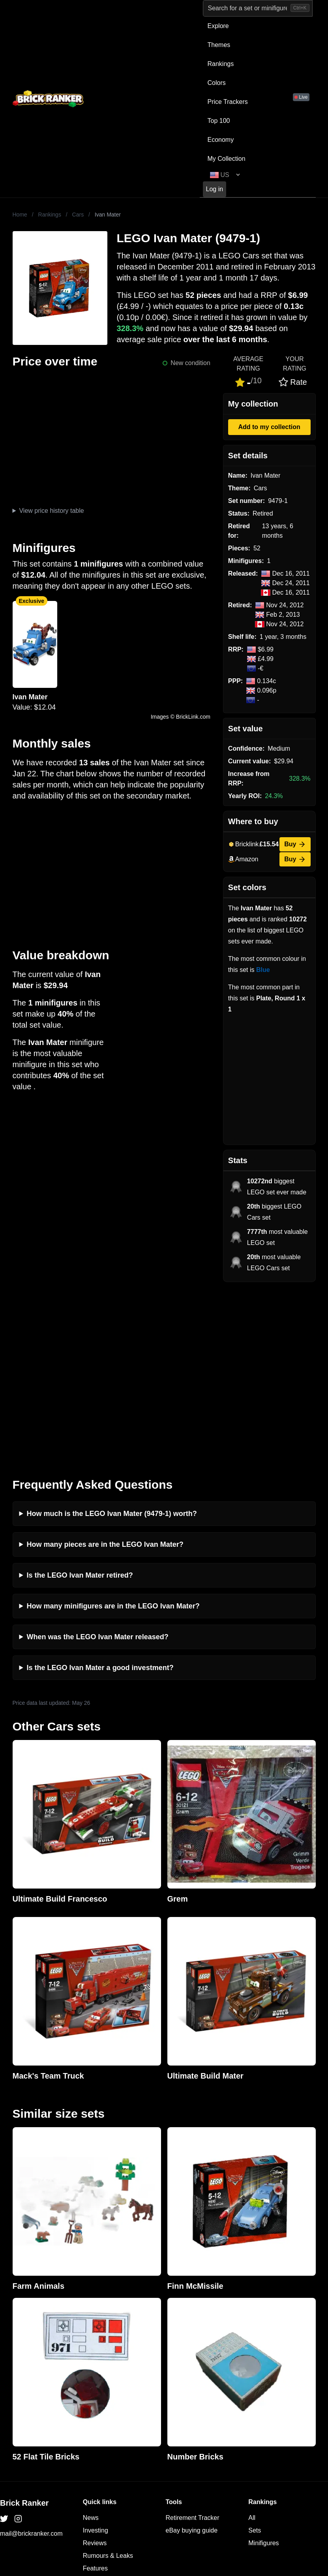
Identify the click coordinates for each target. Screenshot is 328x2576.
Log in (214, 189)
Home (20, 214)
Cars (78, 214)
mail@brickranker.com (31, 2358)
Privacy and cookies (111, 2406)
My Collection (227, 158)
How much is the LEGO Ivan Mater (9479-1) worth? (112, 1339)
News (91, 2342)
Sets (254, 2355)
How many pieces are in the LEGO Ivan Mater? (105, 1369)
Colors (217, 82)
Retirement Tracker (192, 2342)
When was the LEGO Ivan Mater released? (98, 1462)
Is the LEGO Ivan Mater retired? (80, 1400)
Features (95, 2393)
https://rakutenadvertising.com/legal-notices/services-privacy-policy (164, 2484)
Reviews (95, 2368)
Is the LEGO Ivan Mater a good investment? (100, 1493)
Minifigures (263, 2368)
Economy (221, 139)
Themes (219, 44)
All (251, 2342)
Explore (218, 26)
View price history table (51, 510)
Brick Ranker (24, 2328)
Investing (95, 2355)
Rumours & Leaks (108, 2380)
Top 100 (219, 120)
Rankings (221, 63)
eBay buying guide (192, 2355)
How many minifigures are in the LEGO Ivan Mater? (113, 1431)
